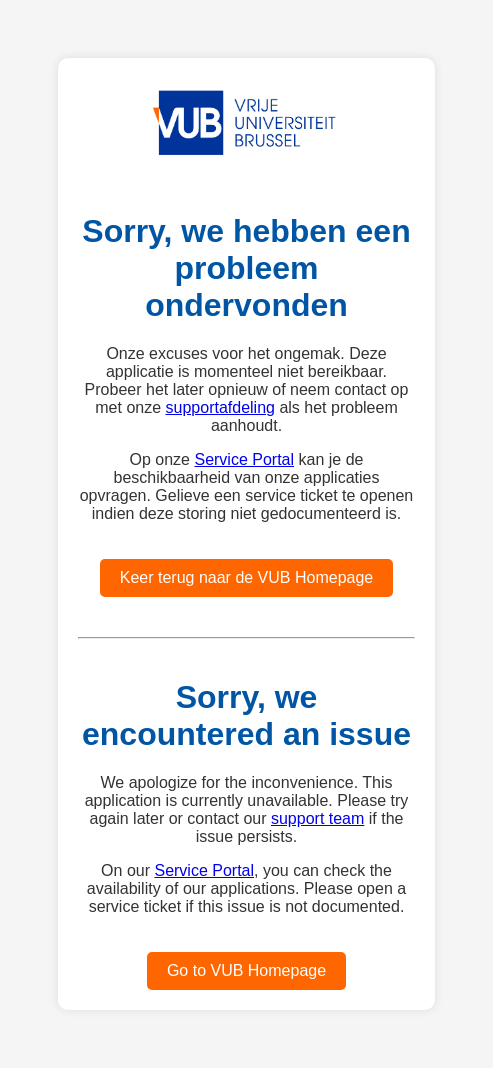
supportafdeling (220, 407)
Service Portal (244, 459)
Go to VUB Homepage (246, 970)
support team (317, 818)
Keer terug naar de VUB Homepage (246, 577)
